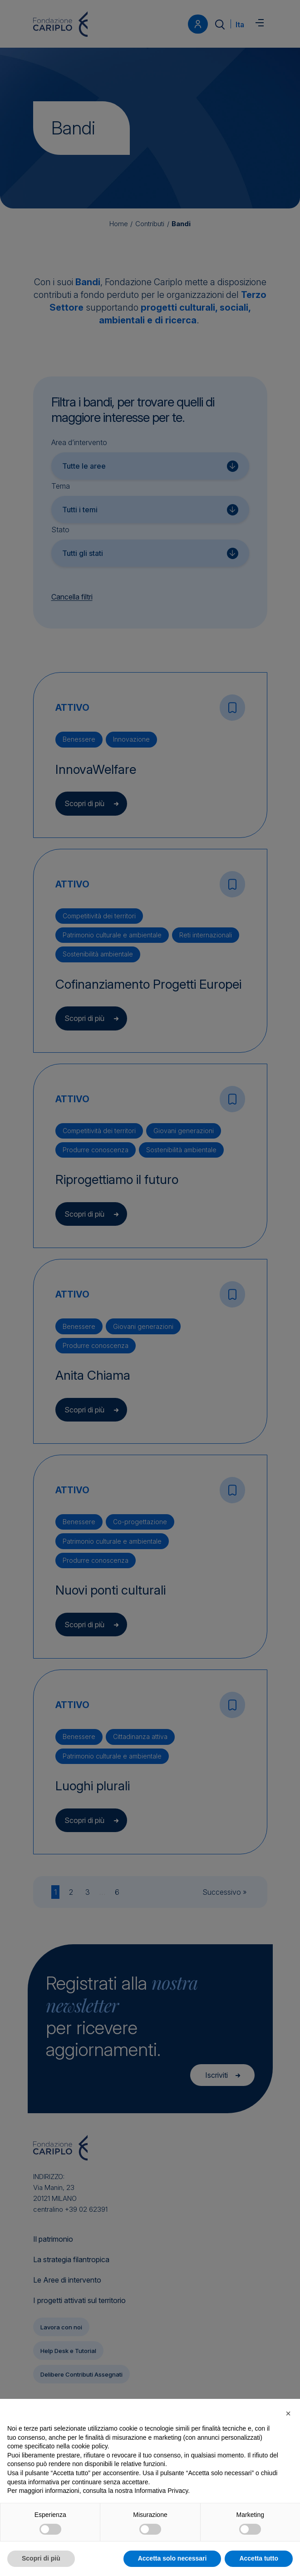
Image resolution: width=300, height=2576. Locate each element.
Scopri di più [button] (41, 2558)
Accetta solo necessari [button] (172, 2558)
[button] (288, 2413)
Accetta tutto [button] (258, 2558)
